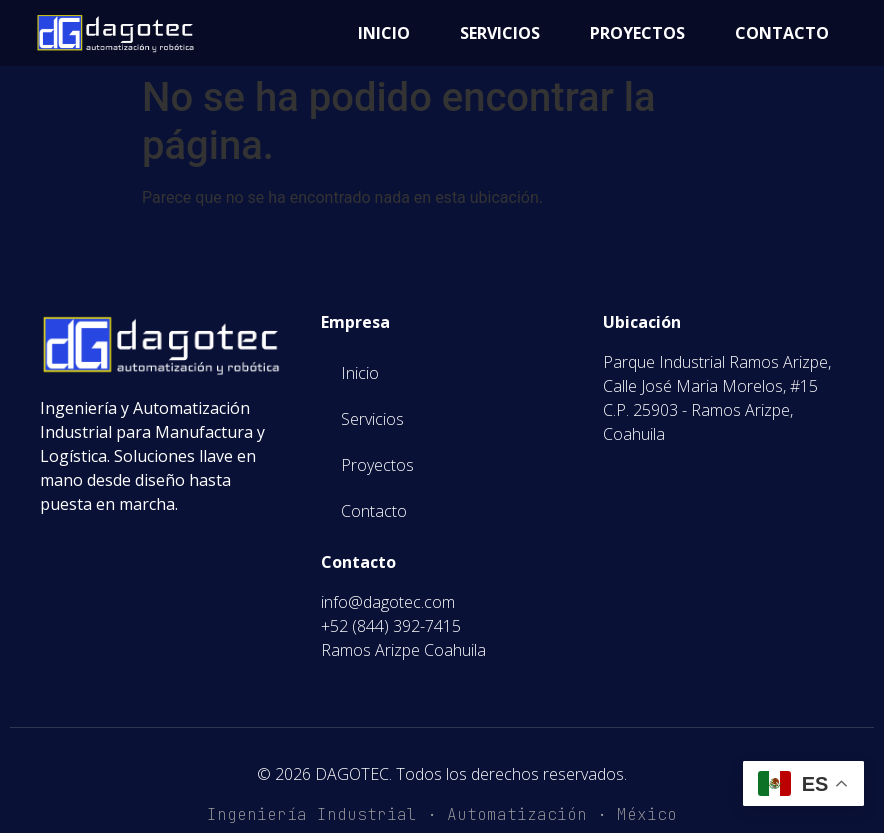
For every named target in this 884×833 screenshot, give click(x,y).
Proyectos (637, 33)
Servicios (500, 33)
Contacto (782, 33)
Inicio (384, 33)
